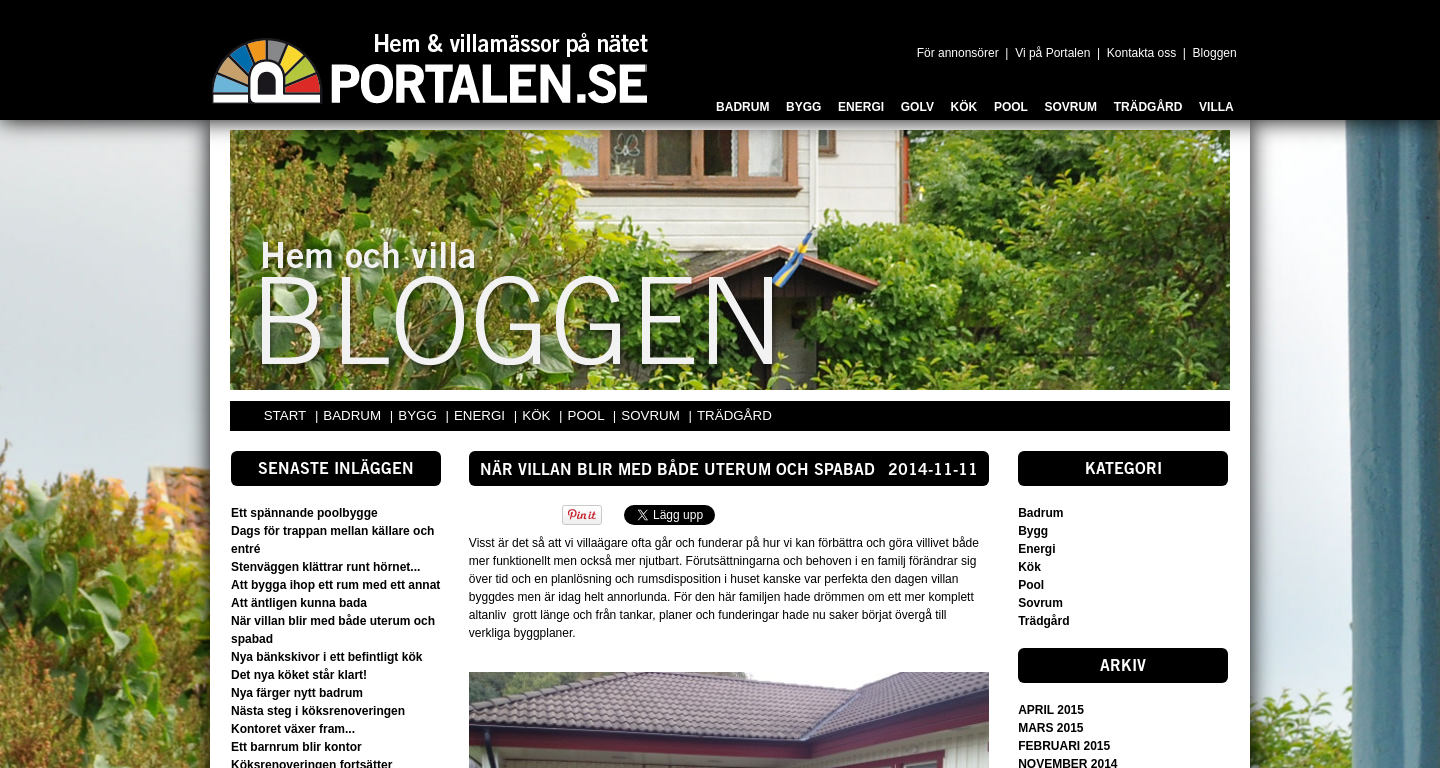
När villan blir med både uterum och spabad (677, 471)
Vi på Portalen (1052, 53)
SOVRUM (652, 415)
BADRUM (353, 415)
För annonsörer (958, 53)
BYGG (419, 415)
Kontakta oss (1141, 53)
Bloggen (1215, 53)
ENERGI (481, 415)
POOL (588, 415)
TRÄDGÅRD (734, 415)
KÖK (538, 415)
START (285, 415)
